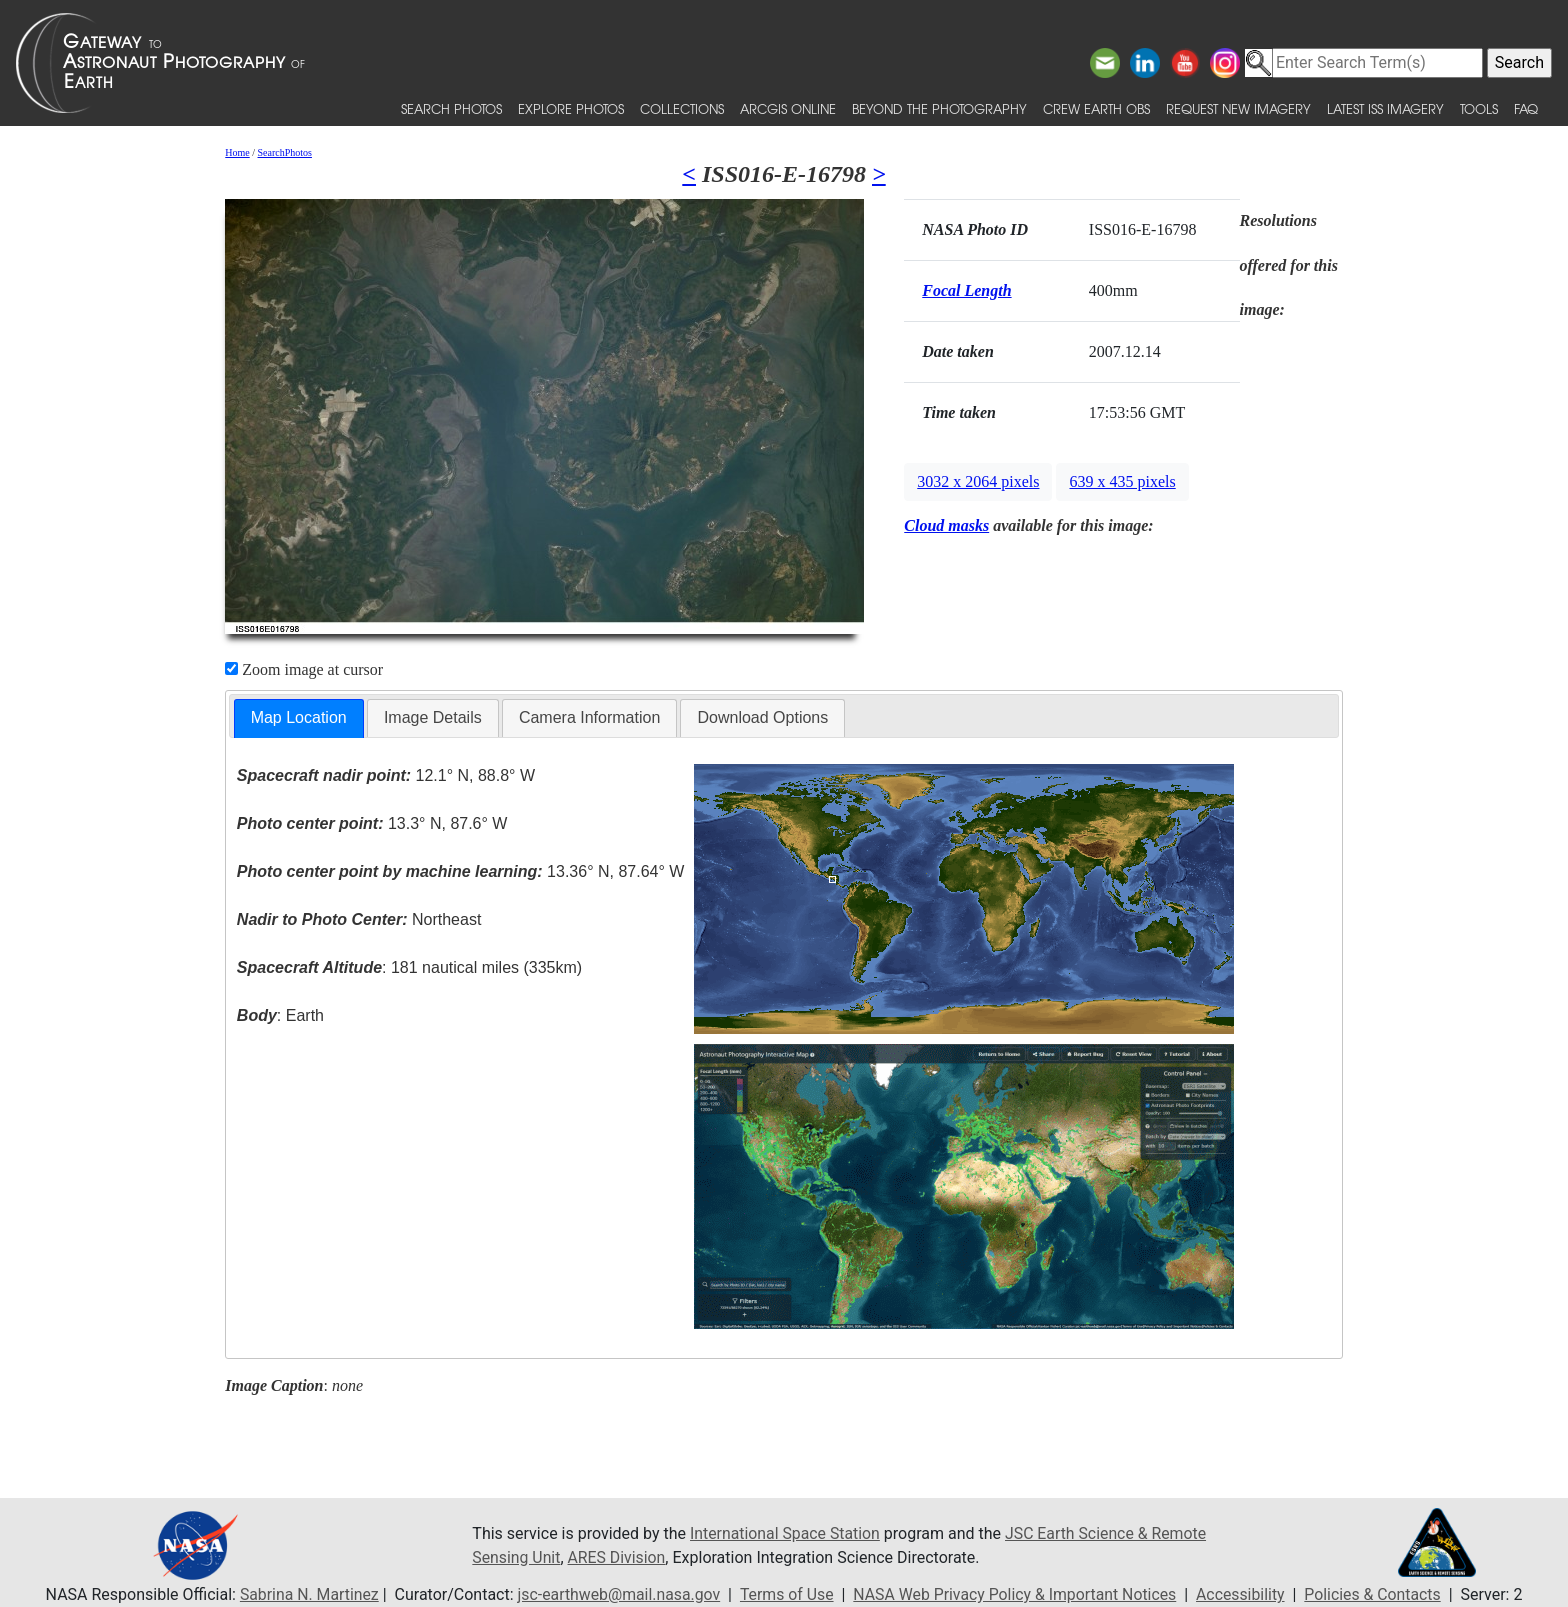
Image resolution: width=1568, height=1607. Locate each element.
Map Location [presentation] (299, 717)
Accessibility (1244, 1594)
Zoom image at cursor (304, 669)
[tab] (299, 718)
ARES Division (618, 1557)
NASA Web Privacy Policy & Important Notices (1016, 1594)
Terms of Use (785, 1594)
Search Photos (451, 108)
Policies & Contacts (1377, 1594)
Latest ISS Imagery (1385, 108)
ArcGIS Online (788, 108)
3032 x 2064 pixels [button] (978, 481)
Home (237, 152)
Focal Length (966, 290)
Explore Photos (571, 108)
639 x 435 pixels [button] (1122, 481)
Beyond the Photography (939, 108)
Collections (682, 108)
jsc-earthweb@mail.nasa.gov (616, 1594)
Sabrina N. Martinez (304, 1594)
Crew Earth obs (1096, 108)
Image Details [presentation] (433, 717)
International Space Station (786, 1533)
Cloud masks (946, 525)
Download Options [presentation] (762, 717)
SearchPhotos (285, 152)
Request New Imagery (1238, 108)
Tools (1479, 108)
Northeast (359, 919)
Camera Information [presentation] (589, 717)
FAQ (1526, 108)
